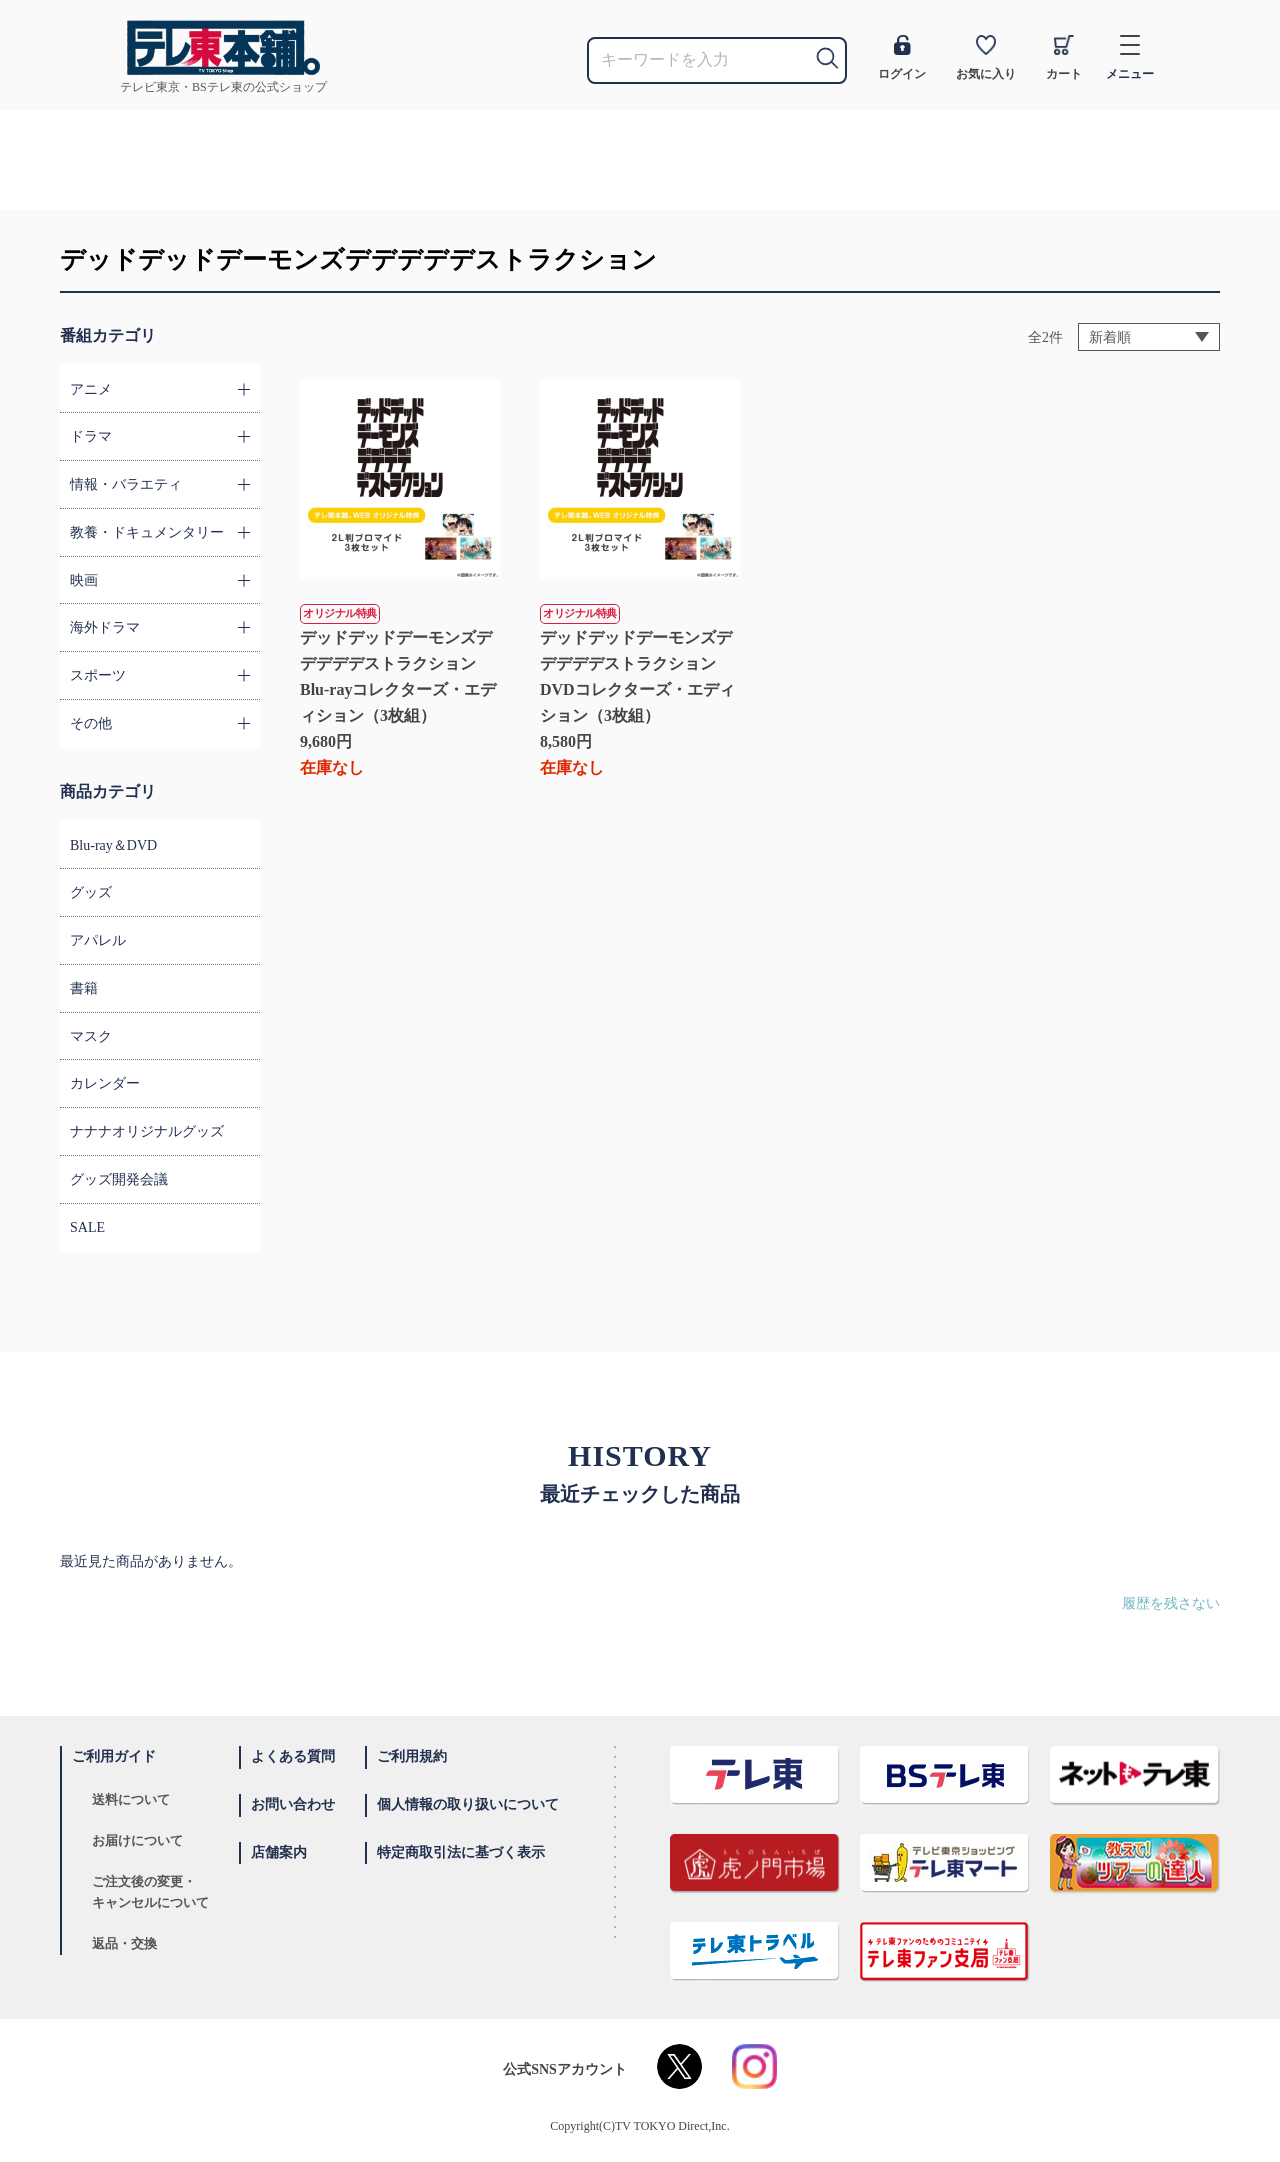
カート (1064, 58)
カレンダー (105, 1083)
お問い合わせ (293, 1804)
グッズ (91, 892)
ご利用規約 (412, 1756)
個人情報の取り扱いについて (468, 1804)
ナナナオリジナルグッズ (147, 1131)
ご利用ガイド (114, 1756)
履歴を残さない (1171, 1603)
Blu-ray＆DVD (113, 845)
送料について (131, 1799)
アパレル (98, 940)
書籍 (84, 988)
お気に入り (986, 58)
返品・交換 (124, 1943)
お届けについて (137, 1840)
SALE (87, 1227)
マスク (91, 1036)
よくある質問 (293, 1756)
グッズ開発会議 (119, 1179)
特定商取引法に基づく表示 (461, 1852)
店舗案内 (279, 1852)
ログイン (902, 58)
